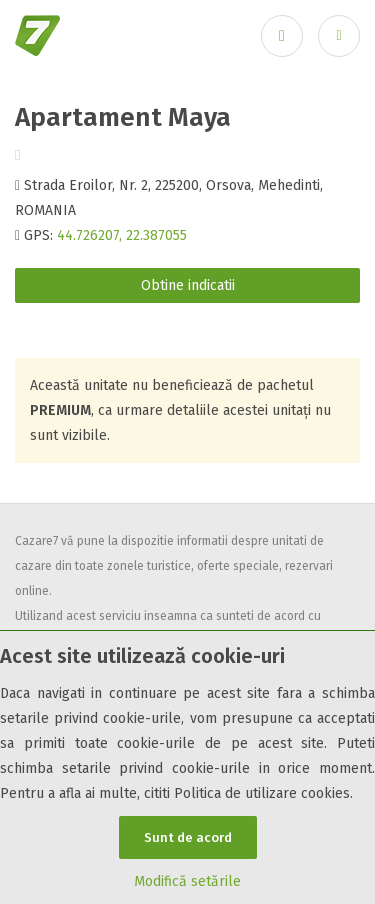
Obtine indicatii (188, 285)
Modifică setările (187, 881)
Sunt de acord (188, 837)
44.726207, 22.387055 (122, 235)
